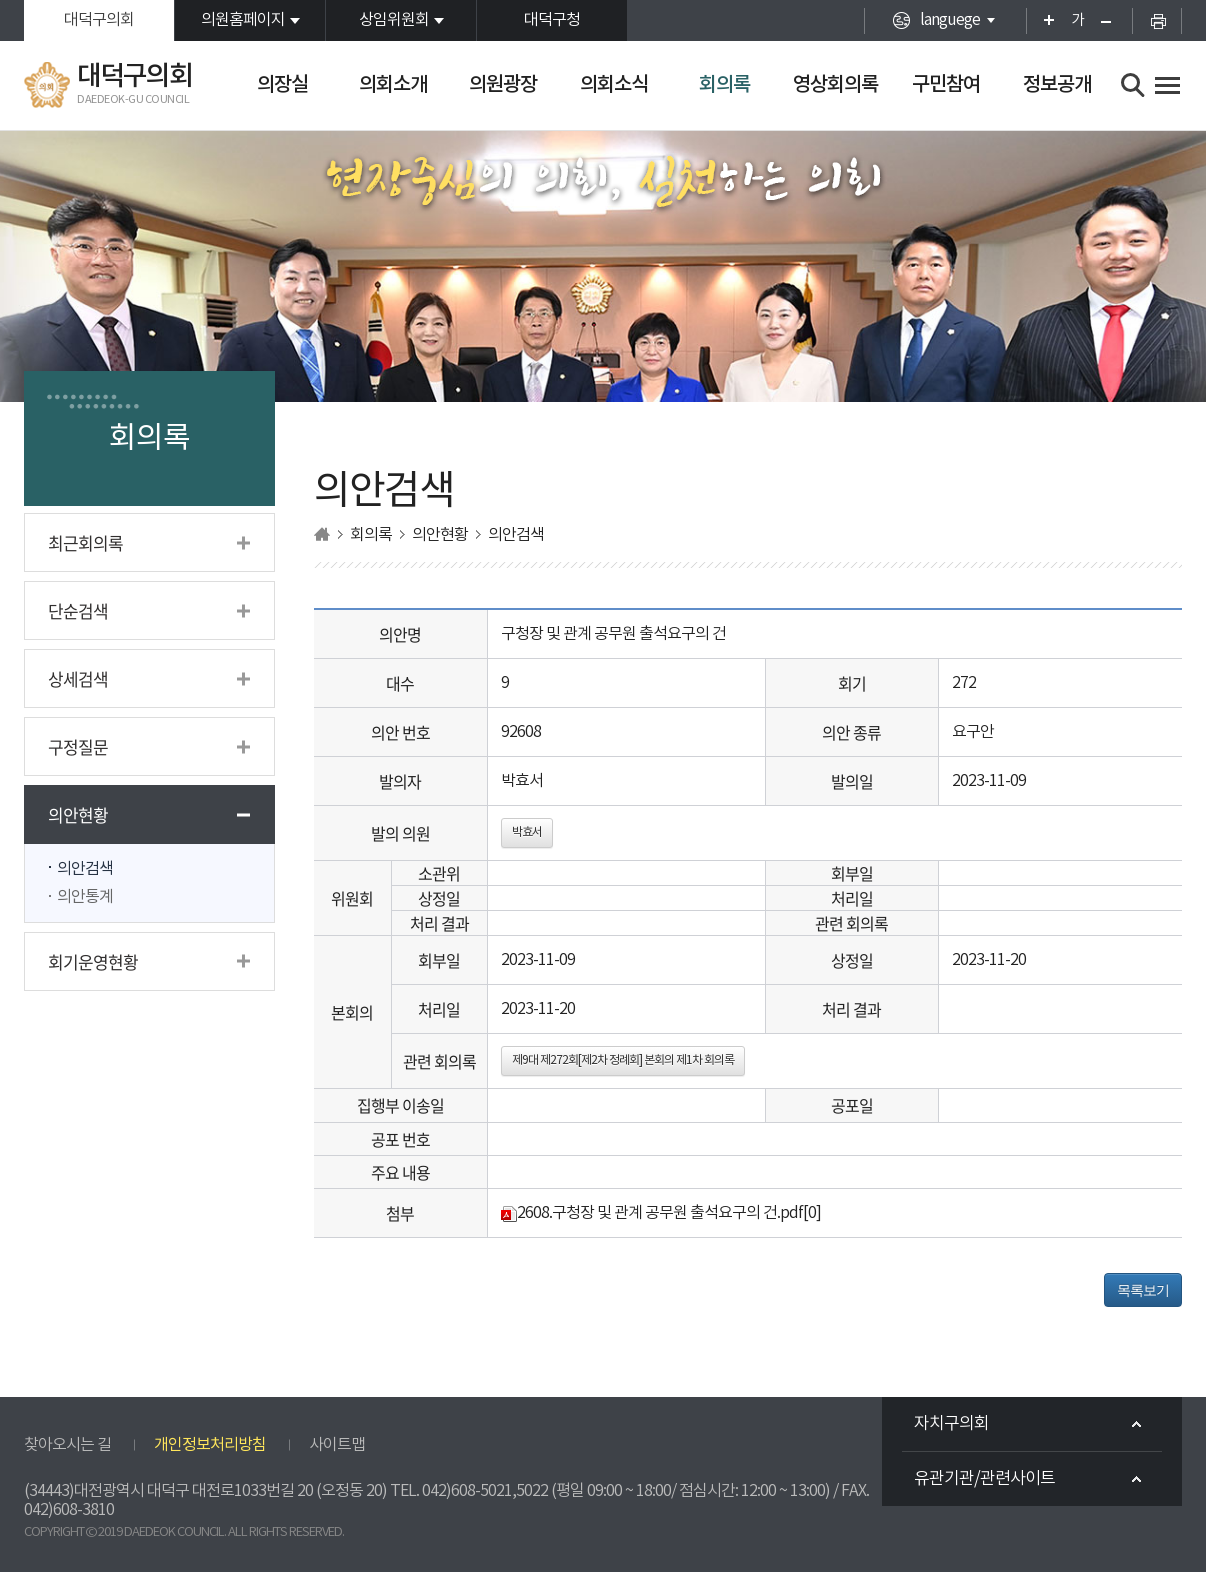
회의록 (724, 85)
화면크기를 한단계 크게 (1042, 20)
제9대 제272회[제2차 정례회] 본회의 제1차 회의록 (623, 1060)
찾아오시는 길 (67, 1445)
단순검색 (78, 610)
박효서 (527, 832)
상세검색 (78, 678)
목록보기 (1143, 1290)
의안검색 (85, 869)
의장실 (282, 85)
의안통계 (85, 897)
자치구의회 (951, 1424)
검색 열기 (1133, 85)
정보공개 (1057, 85)
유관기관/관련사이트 (984, 1479)
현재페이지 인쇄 (1157, 20)
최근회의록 (85, 542)
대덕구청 (552, 20)
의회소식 (614, 85)
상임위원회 (394, 20)
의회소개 (393, 85)
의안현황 (78, 814)
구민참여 (946, 85)
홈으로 (322, 534)
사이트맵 (337, 1445)
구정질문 (78, 746)
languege (950, 20)
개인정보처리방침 (210, 1445)
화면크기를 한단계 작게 (1112, 20)
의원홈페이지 (243, 20)
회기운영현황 (93, 961)
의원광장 (503, 85)
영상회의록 (835, 85)
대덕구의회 (99, 20)
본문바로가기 (0, 0)
